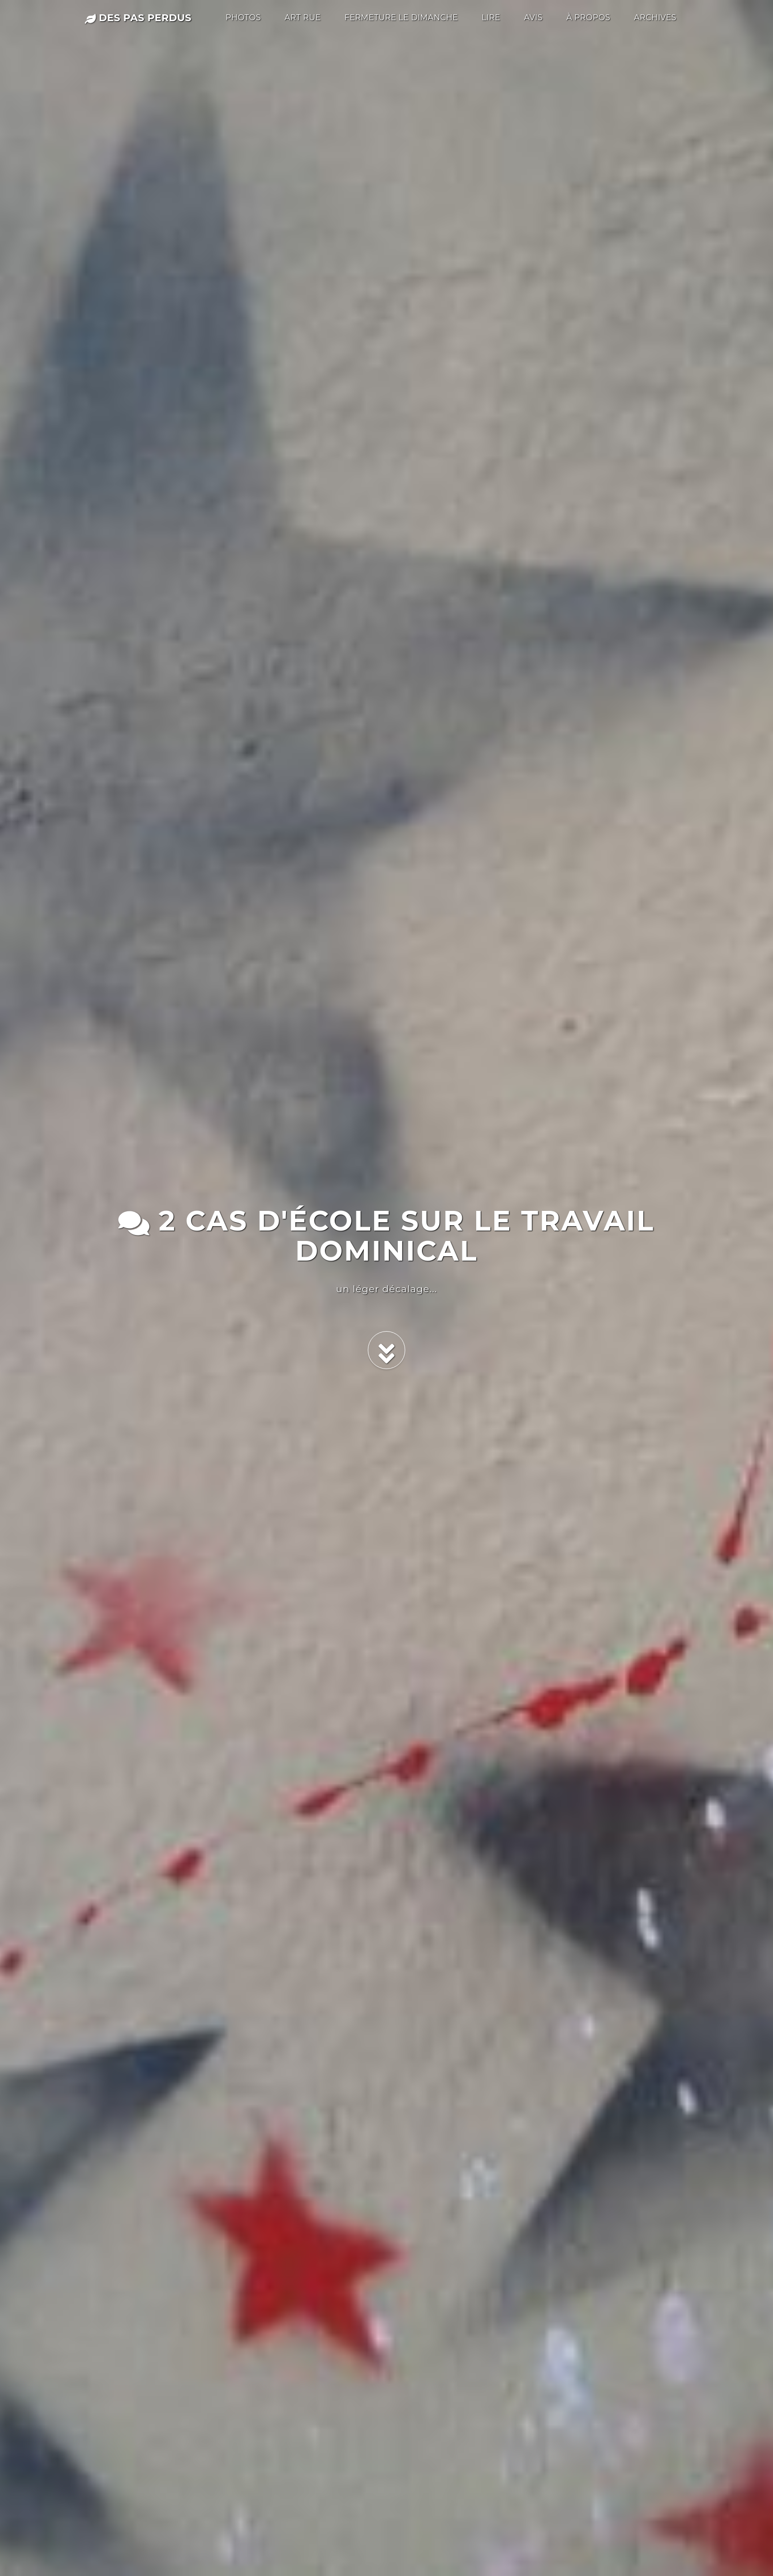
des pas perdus (138, 18)
